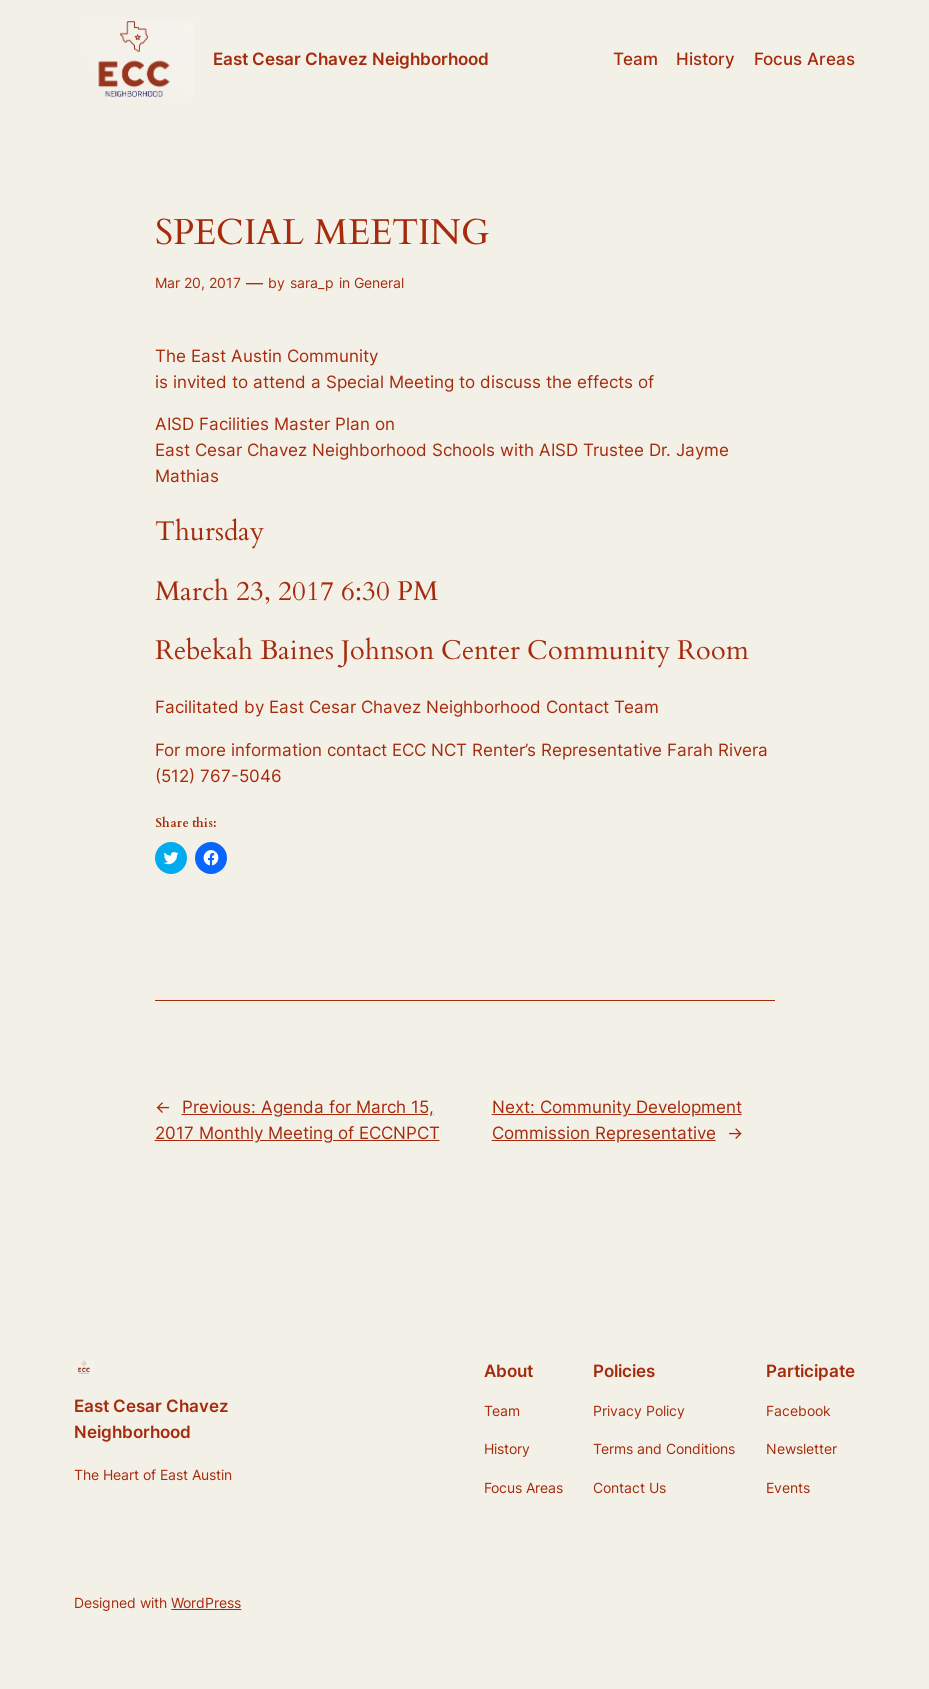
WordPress (206, 1602)
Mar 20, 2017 (198, 282)
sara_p (312, 282)
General (379, 282)
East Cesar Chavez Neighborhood (351, 58)
